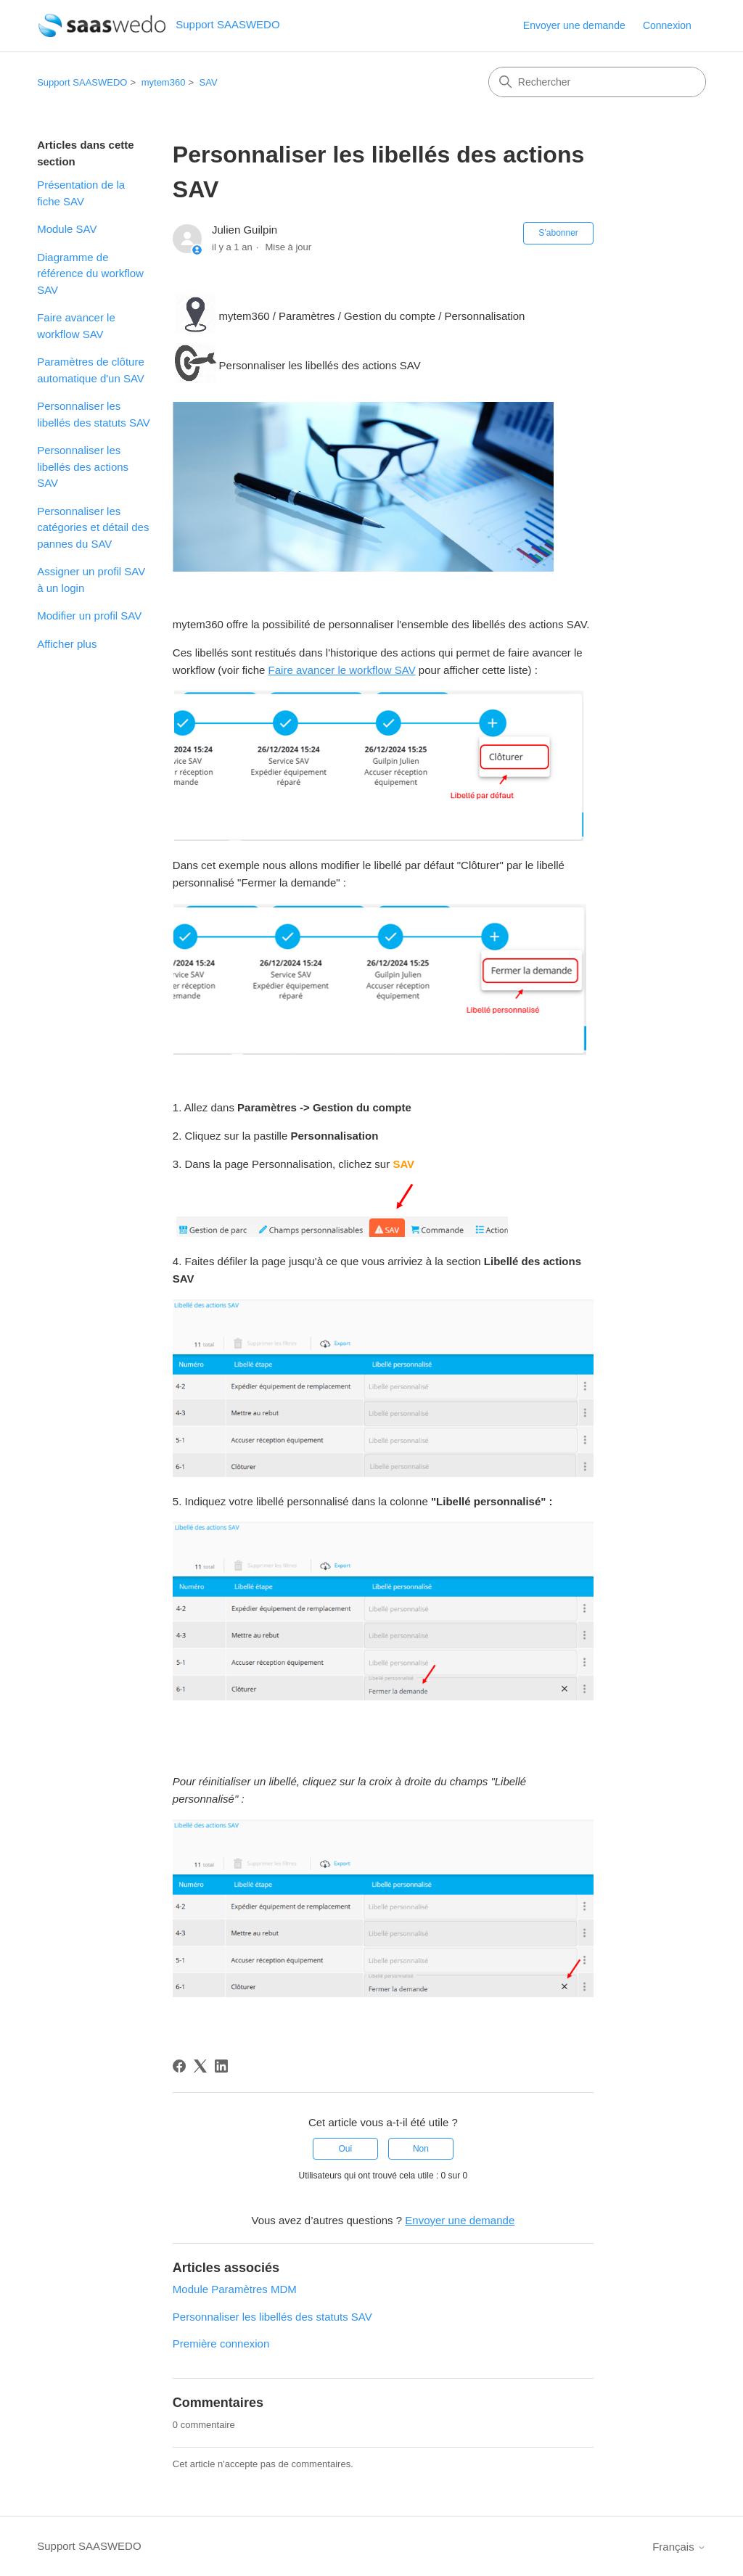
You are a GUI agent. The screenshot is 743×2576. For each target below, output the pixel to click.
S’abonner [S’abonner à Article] (558, 233)
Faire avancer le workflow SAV (76, 325)
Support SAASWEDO (82, 82)
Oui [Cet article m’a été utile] (345, 2149)
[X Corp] (200, 2066)
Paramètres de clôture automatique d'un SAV (90, 369)
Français (679, 2546)
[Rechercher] (597, 81)
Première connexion (221, 2343)
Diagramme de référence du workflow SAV (90, 273)
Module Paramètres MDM (235, 2289)
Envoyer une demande (574, 25)
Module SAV (67, 229)
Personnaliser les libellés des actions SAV (82, 466)
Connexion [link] (667, 25)
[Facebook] (179, 2066)
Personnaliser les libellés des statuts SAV (93, 414)
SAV (209, 82)
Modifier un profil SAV (89, 615)
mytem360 (163, 82)
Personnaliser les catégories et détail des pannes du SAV (93, 527)
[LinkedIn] (221, 2066)
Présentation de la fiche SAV (81, 192)
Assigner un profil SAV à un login (91, 579)
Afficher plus (67, 644)
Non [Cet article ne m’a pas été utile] (421, 2149)
